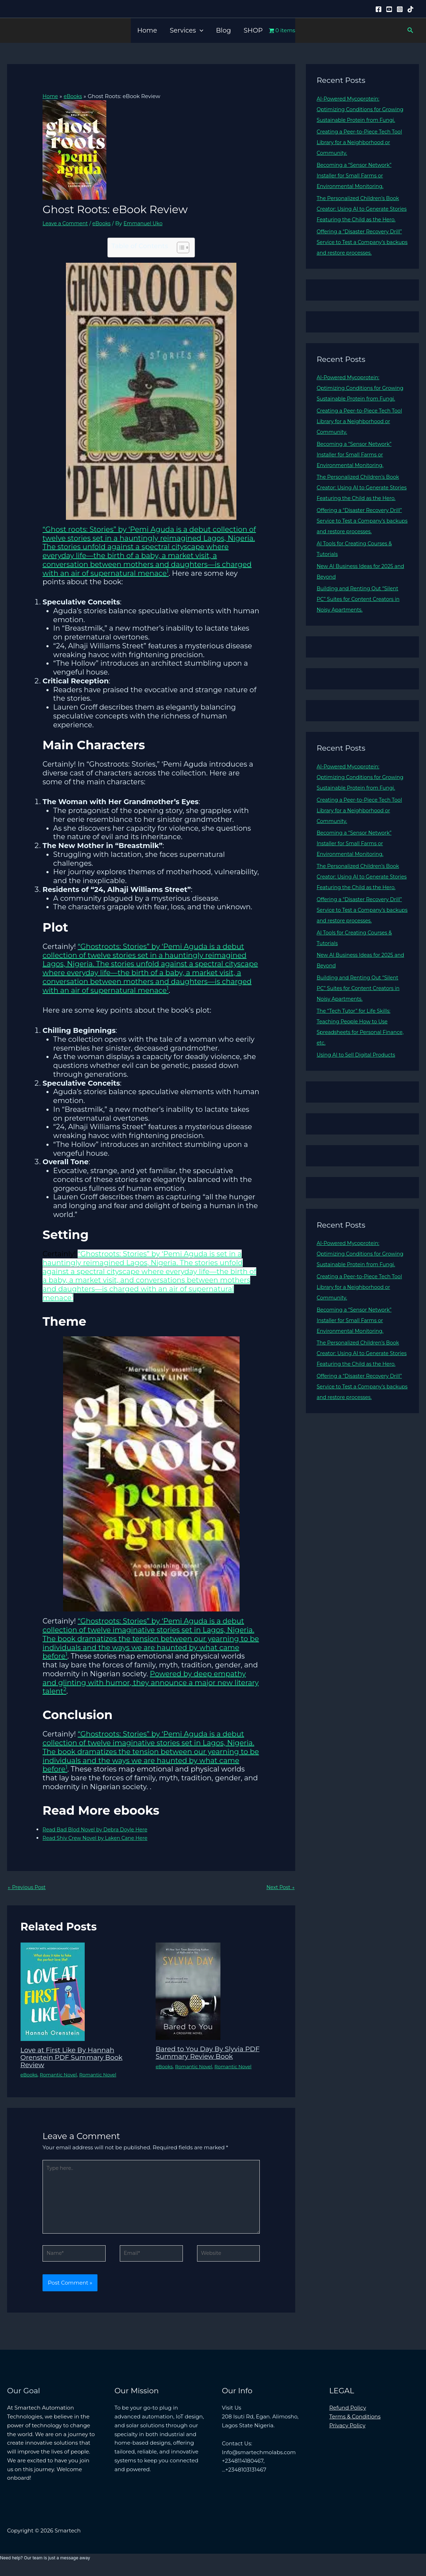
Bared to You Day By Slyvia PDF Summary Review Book (211, 2053)
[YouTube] (389, 9)
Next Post (279, 1887)
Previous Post (28, 1887)
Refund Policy (347, 2414)
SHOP (253, 30)
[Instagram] (400, 9)
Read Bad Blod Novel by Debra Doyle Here (99, 1829)
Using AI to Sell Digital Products (358, 1118)
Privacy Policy (347, 2431)
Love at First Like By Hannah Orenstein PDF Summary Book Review (75, 2057)
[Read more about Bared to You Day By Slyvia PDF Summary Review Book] (188, 1991)
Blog (223, 30)
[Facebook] (378, 9)
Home (147, 30)
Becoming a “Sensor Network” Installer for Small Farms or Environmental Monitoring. (356, 186)
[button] (199, 30)
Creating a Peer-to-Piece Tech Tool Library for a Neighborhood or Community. (362, 153)
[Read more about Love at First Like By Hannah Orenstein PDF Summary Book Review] (53, 1992)
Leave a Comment (67, 223)
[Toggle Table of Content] (179, 247)
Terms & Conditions (355, 2422)
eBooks (105, 223)
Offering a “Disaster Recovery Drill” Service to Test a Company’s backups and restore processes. (362, 263)
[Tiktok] (410, 9)
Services (186, 30)
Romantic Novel (61, 2074)
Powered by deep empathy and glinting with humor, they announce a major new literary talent (151, 1682)
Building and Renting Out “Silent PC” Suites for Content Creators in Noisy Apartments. (360, 641)
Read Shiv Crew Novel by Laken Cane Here (99, 1838)
